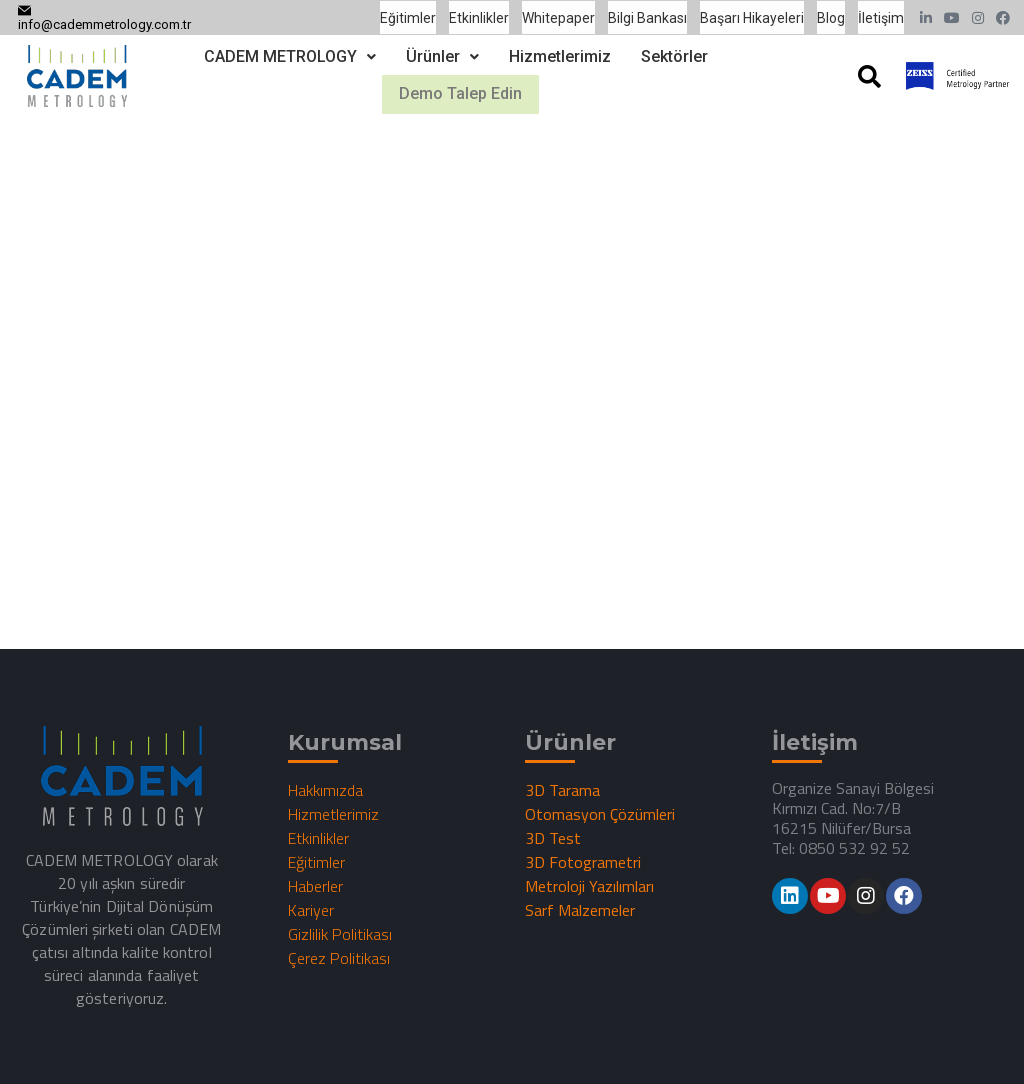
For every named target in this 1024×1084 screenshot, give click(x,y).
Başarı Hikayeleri (752, 16)
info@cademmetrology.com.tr (104, 22)
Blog (831, 16)
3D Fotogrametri (583, 859)
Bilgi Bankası (647, 16)
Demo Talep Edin (460, 90)
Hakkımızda (325, 787)
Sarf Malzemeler (580, 907)
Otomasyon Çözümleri (600, 811)
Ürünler (442, 50)
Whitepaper (558, 16)
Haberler (315, 883)
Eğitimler (408, 16)
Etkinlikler (479, 16)
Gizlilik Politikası (340, 931)
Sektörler (674, 50)
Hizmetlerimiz (560, 50)
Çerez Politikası (339, 955)
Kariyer (311, 907)
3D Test (553, 835)
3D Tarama (562, 787)
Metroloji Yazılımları (589, 883)
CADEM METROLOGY (290, 50)
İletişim (881, 16)
